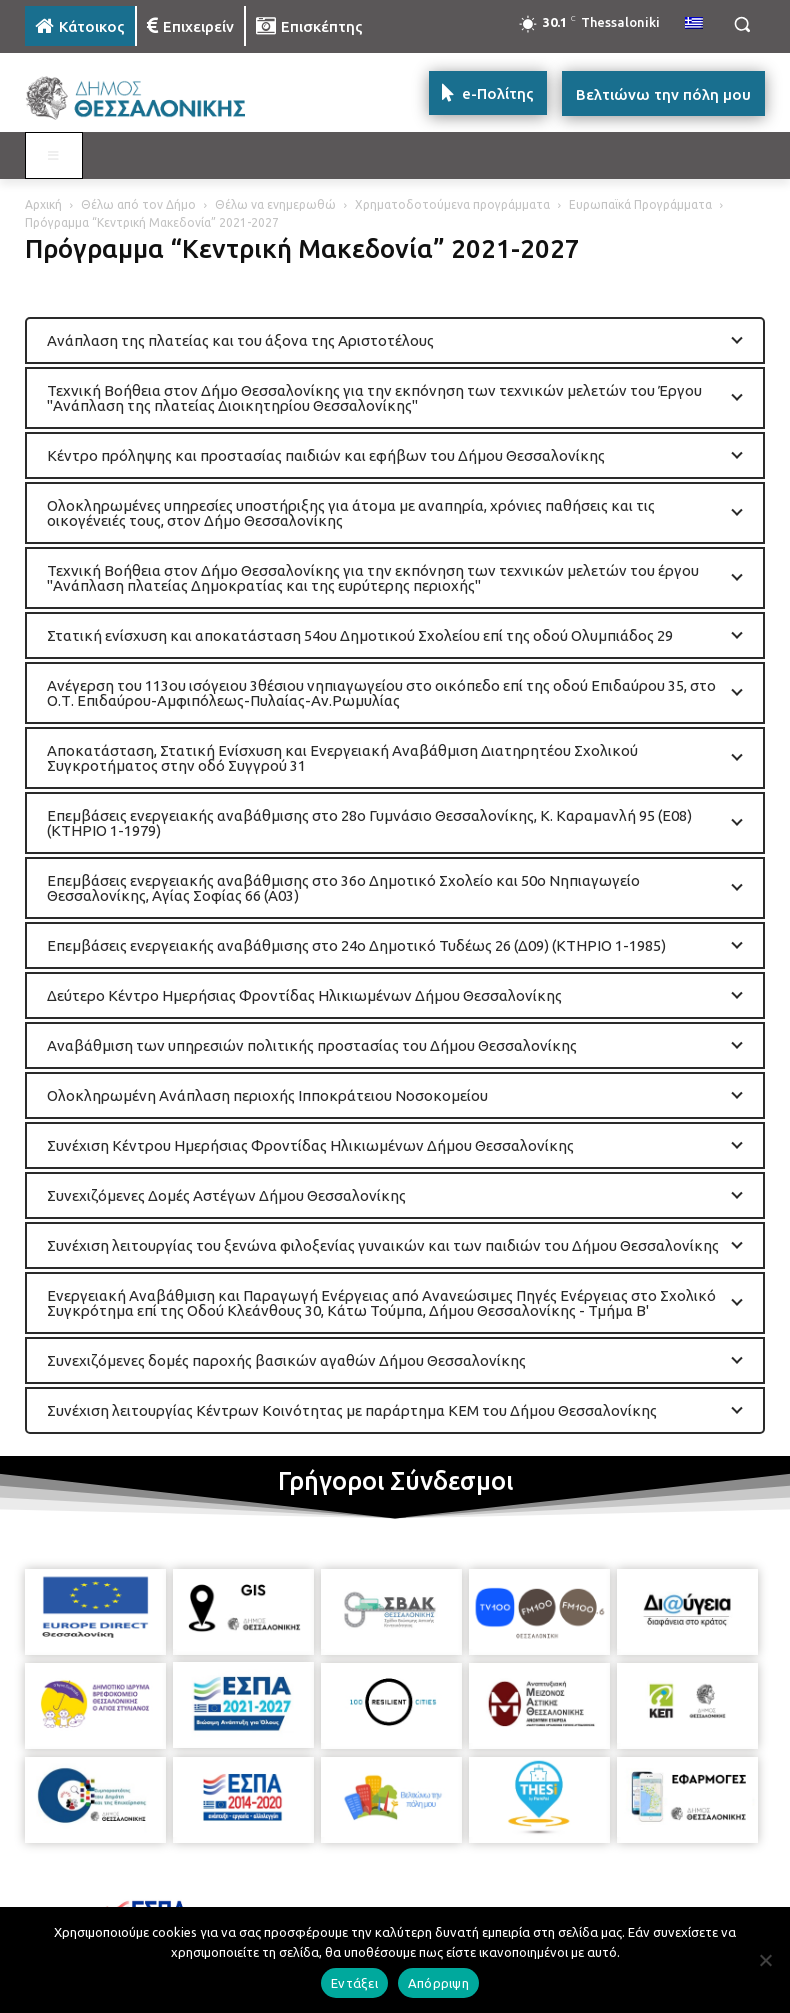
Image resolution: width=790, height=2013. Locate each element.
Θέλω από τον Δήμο (138, 204)
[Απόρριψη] (765, 1960)
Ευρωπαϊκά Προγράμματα (640, 204)
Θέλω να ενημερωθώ (275, 204)
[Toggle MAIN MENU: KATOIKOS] (54, 156)
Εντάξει (354, 1983)
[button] (741, 24)
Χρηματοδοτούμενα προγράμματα (452, 204)
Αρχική (43, 204)
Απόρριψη (438, 1983)
